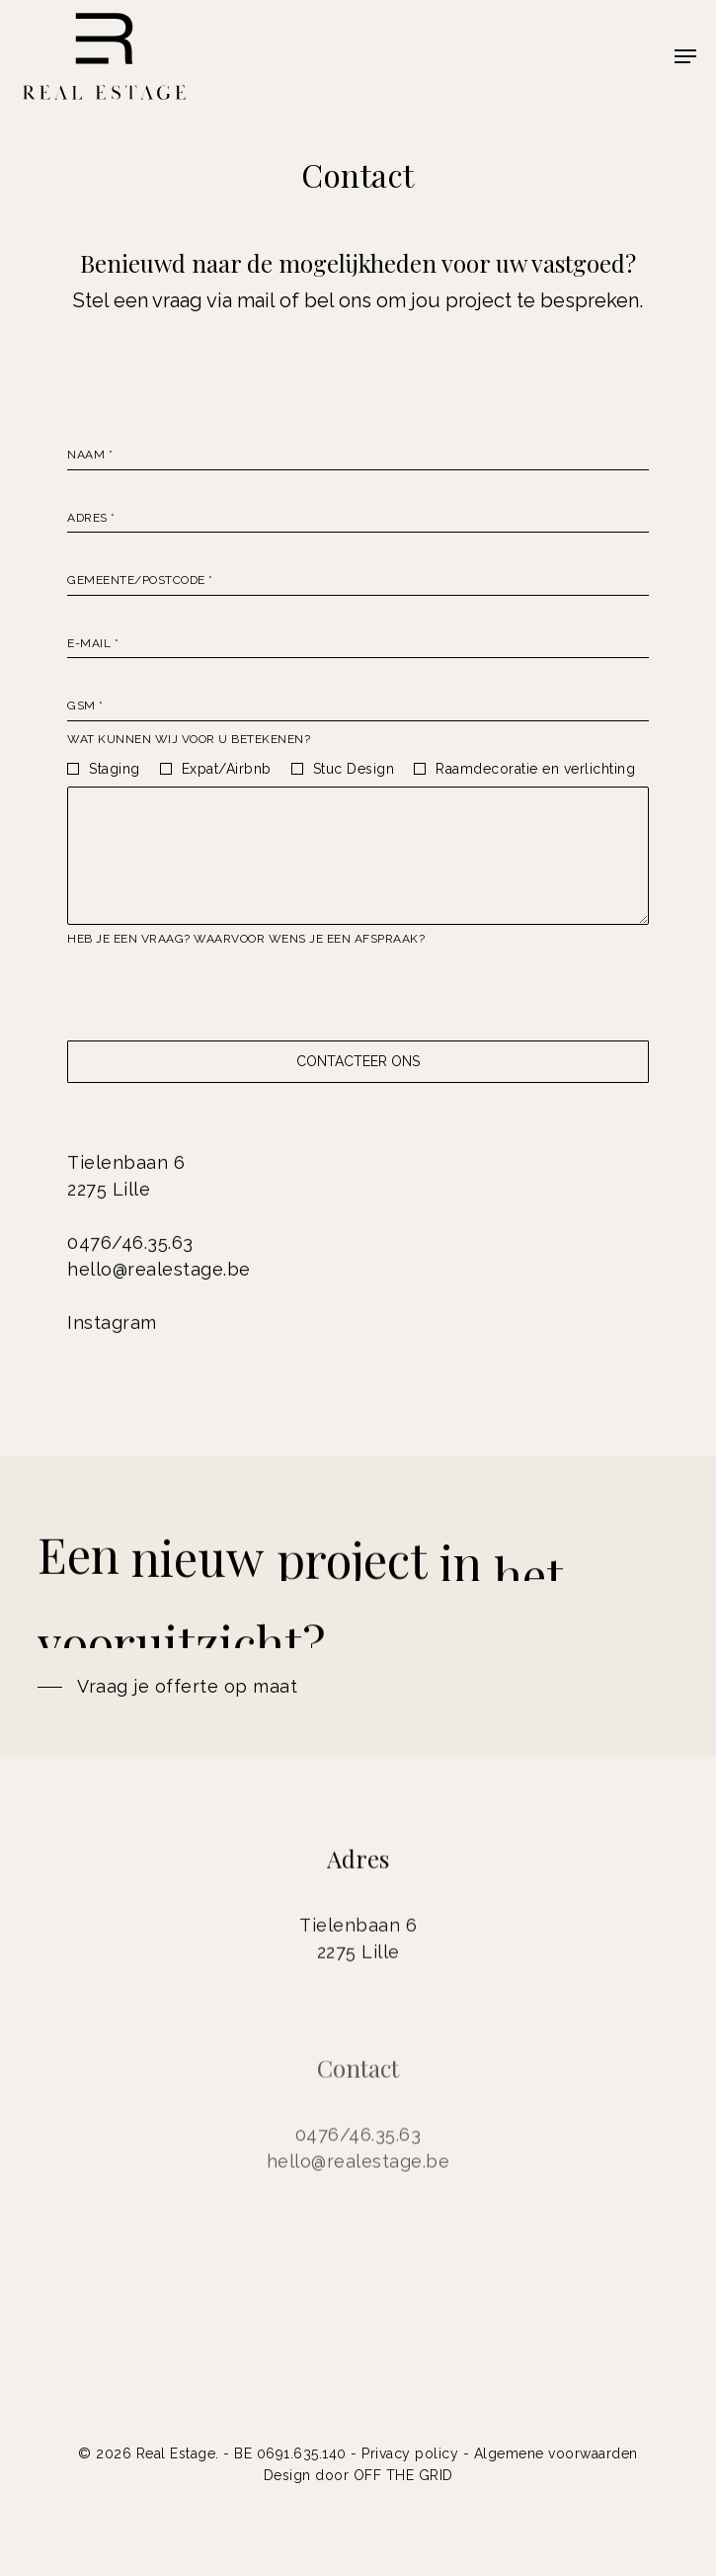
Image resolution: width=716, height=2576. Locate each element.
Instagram (112, 1328)
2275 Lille (108, 1195)
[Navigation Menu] (685, 56)
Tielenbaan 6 (126, 1168)
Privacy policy (409, 2453)
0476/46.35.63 (130, 1248)
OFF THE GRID (403, 2475)
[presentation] (217, 994)
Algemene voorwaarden (556, 2453)
